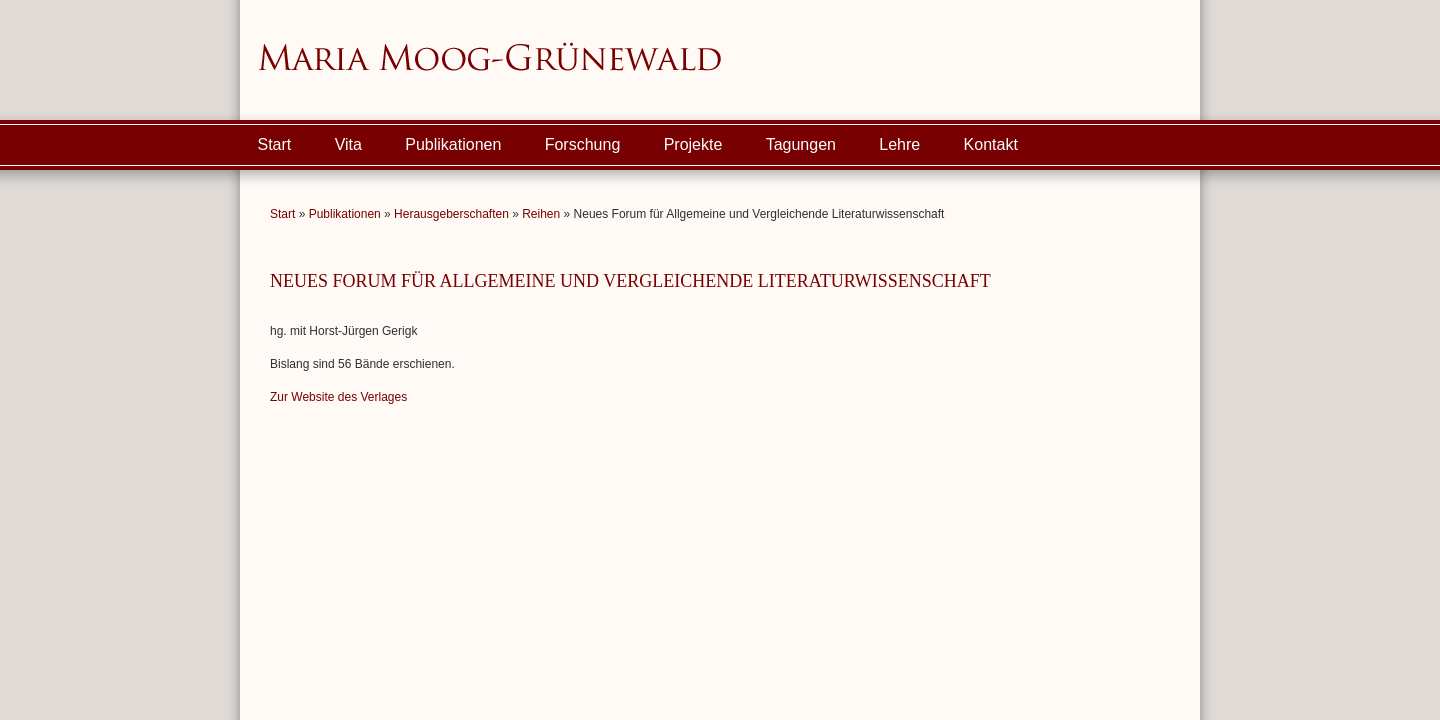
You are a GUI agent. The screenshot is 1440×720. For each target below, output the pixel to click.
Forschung (583, 144)
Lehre (899, 144)
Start (275, 144)
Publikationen (453, 144)
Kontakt (991, 144)
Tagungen (801, 144)
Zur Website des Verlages (338, 397)
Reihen (541, 214)
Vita (348, 144)
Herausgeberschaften (451, 214)
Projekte (693, 144)
